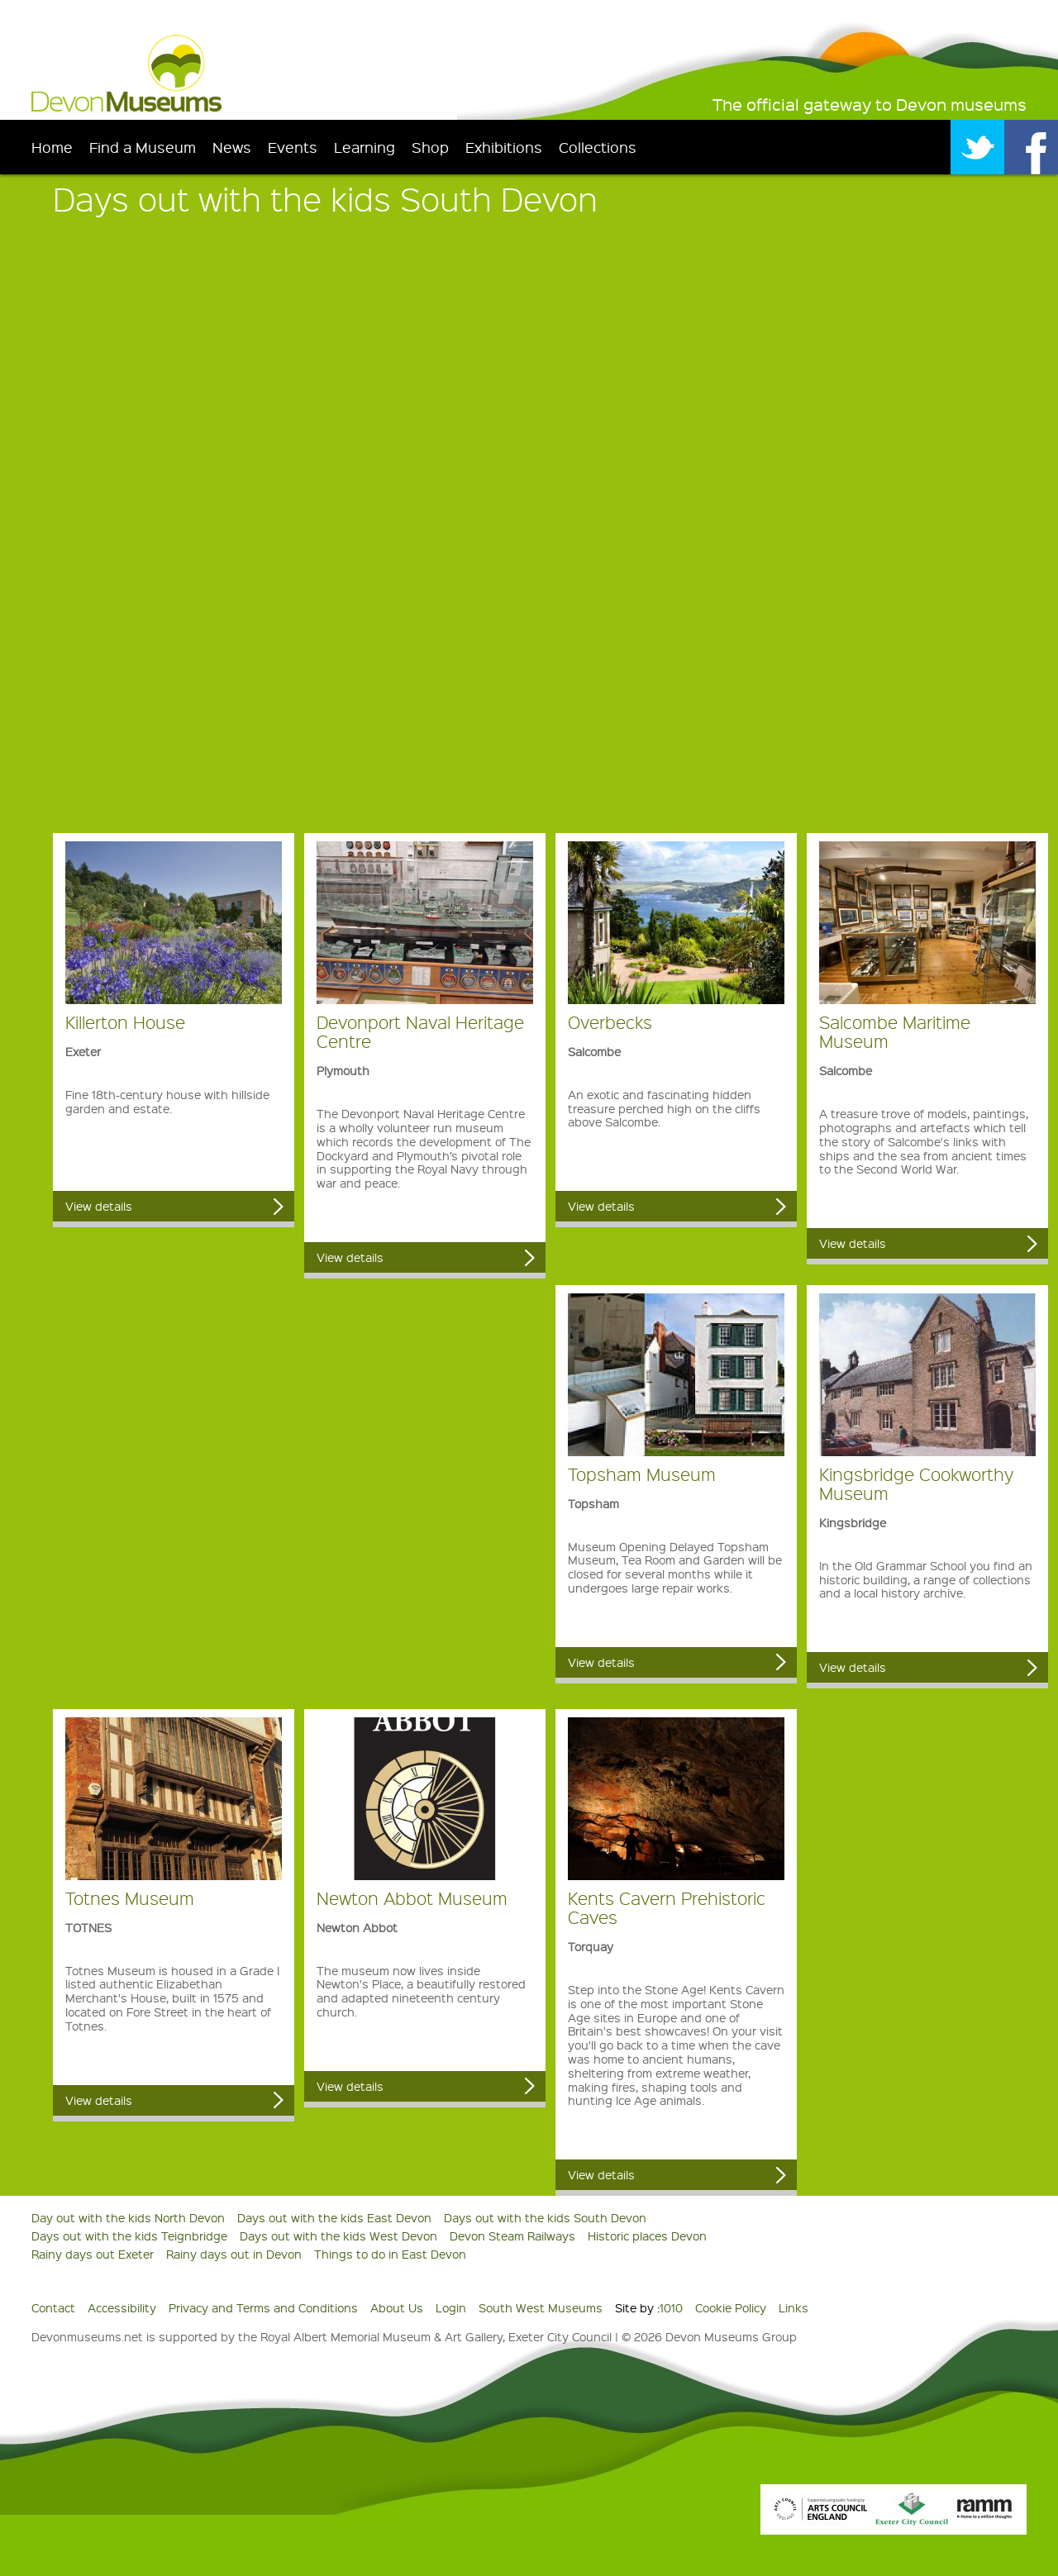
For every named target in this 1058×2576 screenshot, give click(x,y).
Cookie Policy (730, 2307)
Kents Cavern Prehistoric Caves (666, 1907)
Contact (53, 2307)
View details (98, 1205)
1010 (671, 2307)
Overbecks (610, 1022)
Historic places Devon (647, 2235)
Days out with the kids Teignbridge (129, 2235)
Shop (430, 146)
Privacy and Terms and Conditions (263, 2307)
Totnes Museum (129, 1898)
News (231, 146)
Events (292, 146)
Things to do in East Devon (390, 2253)
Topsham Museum (642, 1474)
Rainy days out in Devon (234, 2253)
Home (52, 146)
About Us (396, 2307)
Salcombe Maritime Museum (894, 1031)
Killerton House (125, 1022)
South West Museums (541, 2307)
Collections (597, 146)
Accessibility (122, 2307)
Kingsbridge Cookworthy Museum (916, 1483)
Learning (364, 146)
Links (793, 2307)
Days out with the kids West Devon (338, 2235)
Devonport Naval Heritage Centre (420, 1031)
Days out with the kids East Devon (334, 2217)
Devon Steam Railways (512, 2235)
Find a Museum (142, 146)
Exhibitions (503, 146)
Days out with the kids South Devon (545, 2217)
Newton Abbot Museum (412, 1898)
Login (451, 2307)
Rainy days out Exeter (92, 2253)
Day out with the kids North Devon (128, 2217)
